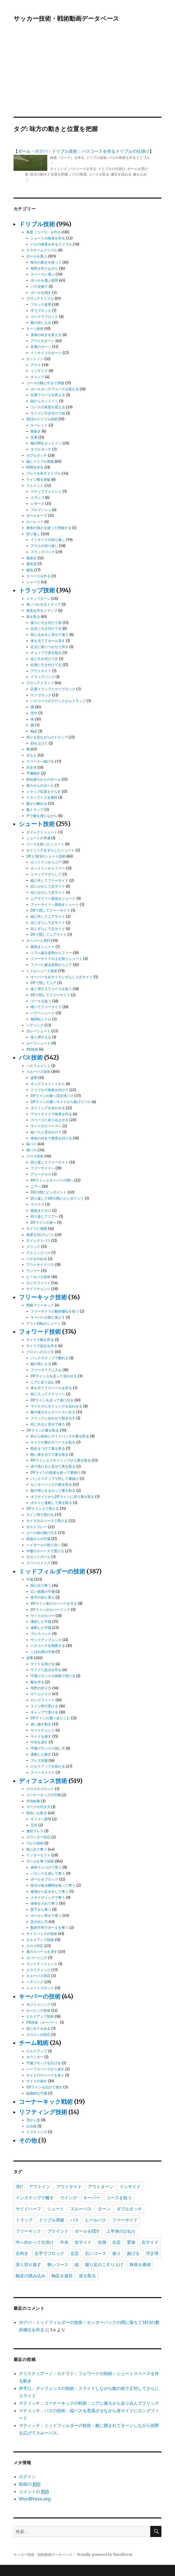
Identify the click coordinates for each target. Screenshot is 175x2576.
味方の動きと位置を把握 (49, 174)
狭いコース (58, 2264)
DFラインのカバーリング (50, 1609)
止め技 (31, 2126)
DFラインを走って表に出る (52, 1400)
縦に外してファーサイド (50, 880)
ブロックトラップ (40, 683)
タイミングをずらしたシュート (50, 850)
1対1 (19, 2186)
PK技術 (32, 1049)
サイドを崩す (41, 1736)
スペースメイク (38, 1563)
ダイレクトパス (38, 1240)
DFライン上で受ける (42, 1508)
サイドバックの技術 (41, 1933)
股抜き (36, 431)
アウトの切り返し (44, 546)
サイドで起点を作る (41, 1346)
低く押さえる (41, 1037)
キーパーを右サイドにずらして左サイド (62, 977)
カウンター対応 (38, 1837)
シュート (55, 2208)
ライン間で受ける (40, 1514)
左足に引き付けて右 (46, 628)
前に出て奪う (41, 1585)
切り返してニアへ (44, 1216)
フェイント (35, 485)
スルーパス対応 (38, 1976)
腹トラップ (35, 809)
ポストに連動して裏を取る (51, 1503)
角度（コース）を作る (67, 157)
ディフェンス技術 (43, 1781)
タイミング (58, 169)
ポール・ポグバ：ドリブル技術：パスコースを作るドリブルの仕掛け (84, 151)
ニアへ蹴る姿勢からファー (51, 953)
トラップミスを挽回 (41, 797)
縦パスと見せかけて (46, 1132)
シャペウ (33, 582)
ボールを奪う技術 (40, 1861)
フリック (33, 1246)
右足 (116, 2242)
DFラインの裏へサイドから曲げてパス (61, 1102)
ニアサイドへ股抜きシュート (53, 898)
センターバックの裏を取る (51, 1484)
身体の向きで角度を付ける (51, 1138)
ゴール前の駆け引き (41, 1532)
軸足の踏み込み (30, 2275)
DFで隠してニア (43, 983)
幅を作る (37, 1682)
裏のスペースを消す (41, 1951)
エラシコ (37, 497)
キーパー (91, 2197)
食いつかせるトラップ (43, 604)
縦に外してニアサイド (48, 916)
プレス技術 (35, 1843)
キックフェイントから (48, 1084)
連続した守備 (41, 1621)
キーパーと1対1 (38, 940)
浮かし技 (33, 2120)
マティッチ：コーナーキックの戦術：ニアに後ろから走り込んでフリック (89, 2403)
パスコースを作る (82, 169)
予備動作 (33, 773)
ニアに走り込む (43, 1382)
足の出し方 (39, 1921)
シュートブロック (40, 1988)
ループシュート (38, 1043)
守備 (29, 1579)
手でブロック (41, 310)
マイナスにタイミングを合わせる (56, 1406)
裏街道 (31, 564)
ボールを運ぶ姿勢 (44, 280)
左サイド (150, 2242)
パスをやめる (36, 1259)
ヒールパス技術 (38, 1277)
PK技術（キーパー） (42, 2022)
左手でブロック (49, 2253)
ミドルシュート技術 (41, 971)
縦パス (31, 1144)
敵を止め (140, 174)
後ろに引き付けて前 (46, 622)
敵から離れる (36, 803)
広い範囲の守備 (43, 1591)
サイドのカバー (43, 1615)
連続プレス (35, 1831)
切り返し (33, 534)
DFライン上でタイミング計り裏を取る (61, 1460)
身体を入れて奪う (44, 1903)
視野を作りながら (44, 268)
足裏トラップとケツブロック (53, 689)
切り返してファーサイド (50, 1162)
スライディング (38, 1970)
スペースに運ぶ (43, 274)
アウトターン (100, 2186)
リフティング (36, 2132)
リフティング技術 (43, 2112)
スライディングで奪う (48, 1897)
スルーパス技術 (38, 1071)
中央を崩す (39, 1742)
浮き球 (31, 767)
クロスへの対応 (38, 2034)
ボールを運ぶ (36, 256)
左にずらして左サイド (48, 922)
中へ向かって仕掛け (35, 2242)
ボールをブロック (44, 1879)
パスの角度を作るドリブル (129, 157)
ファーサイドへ (43, 1168)
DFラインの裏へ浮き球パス (52, 1096)
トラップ (24, 2220)
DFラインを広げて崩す (44, 2087)
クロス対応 (35, 1946)
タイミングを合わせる (48, 1108)
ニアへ (36, 1186)
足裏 (34, 437)
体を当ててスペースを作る (51, 1388)
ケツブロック (41, 695)
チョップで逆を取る (46, 652)
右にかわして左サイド (48, 886)
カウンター (35, 2057)
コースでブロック (44, 316)
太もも (31, 755)
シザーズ (37, 503)
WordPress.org (35, 2498)
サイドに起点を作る (46, 1670)
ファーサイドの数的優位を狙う (55, 1311)
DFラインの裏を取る (42, 1430)
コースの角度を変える (48, 407)
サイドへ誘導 (41, 1819)
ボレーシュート (38, 1031)
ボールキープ (36, 515)
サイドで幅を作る (40, 1339)
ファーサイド (125, 2220)
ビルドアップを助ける (48, 1766)
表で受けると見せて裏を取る (53, 1466)
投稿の (29, 2484)
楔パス (31, 1150)
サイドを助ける (43, 1664)
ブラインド (58, 2231)
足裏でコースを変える (48, 395)
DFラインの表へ (43, 1222)
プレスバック (41, 1634)
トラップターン (38, 598)
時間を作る (35, 467)
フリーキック (28, 2231)
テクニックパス (38, 1252)
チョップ (37, 377)
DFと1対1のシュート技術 (46, 856)
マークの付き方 (38, 1807)
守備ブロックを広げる (43, 2063)
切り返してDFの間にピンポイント (57, 1198)
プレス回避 (39, 1760)
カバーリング (36, 1958)
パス (74, 2220)
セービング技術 (38, 2010)
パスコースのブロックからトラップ (58, 701)
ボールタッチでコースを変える (55, 389)
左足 (74, 2253)
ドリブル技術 (96, 157)
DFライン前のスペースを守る (54, 1603)
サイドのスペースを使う (45, 2075)
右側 (102, 2242)
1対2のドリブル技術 (42, 419)
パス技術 (31, 1057)
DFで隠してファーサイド (50, 910)
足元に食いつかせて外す (50, 647)
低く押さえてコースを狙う (51, 989)
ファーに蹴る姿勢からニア (51, 965)
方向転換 (33, 1801)
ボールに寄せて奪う (46, 1915)
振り (116, 2253)
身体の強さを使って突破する (48, 528)
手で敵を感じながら (41, 816)
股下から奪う (41, 1909)
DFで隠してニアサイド (49, 934)
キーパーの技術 (40, 1996)
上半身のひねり (121, 2231)
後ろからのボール (40, 785)
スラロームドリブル (41, 250)
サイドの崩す (36, 2081)
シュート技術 (37, 824)
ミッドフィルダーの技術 (52, 1571)
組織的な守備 (36, 2093)
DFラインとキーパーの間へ (52, 1180)
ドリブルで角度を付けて (50, 1090)
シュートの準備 (38, 838)
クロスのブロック (40, 1789)
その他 (28, 2140)
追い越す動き (41, 1724)
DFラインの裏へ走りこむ (50, 1718)
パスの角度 (78, 174)
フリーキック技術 (43, 1297)
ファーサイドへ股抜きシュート (55, 904)
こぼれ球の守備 (43, 1652)
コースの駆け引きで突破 (45, 383)
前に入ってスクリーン (48, 1394)
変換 (131, 2242)
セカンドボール (38, 1557)
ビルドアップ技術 (40, 1940)
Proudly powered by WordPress (104, 2554)
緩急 (29, 570)
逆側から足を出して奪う (50, 1891)
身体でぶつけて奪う (46, 1867)
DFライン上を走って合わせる (54, 1376)
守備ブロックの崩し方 (48, 1748)
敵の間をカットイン (46, 443)
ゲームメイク (41, 1694)
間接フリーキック (40, 1305)
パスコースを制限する (48, 1645)
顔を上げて (39, 743)
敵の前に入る (41, 322)
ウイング (68, 2197)
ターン (104, 2208)
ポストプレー (36, 1527)
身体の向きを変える (46, 335)
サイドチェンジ (38, 1289)
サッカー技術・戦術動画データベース (66, 18)
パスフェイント (38, 1066)
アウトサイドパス (40, 1264)
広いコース (95, 2253)
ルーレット (39, 425)
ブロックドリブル (40, 298)
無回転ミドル (41, 1019)
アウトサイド (41, 671)
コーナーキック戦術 (46, 2101)
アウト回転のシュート (43, 1323)
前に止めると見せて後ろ (50, 634)
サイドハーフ (28, 2208)
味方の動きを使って (46, 262)
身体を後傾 (140, 2264)
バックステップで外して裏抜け (55, 1478)
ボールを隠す (41, 292)
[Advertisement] (88, 77)
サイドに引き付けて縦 (48, 413)
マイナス (37, 1204)
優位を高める (121, 174)
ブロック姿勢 (41, 304)
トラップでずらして (46, 874)
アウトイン (39, 2186)
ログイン (27, 2476)
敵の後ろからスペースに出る (53, 1412)
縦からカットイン (44, 401)
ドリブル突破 (51, 2220)
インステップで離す (35, 2197)
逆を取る (33, 616)
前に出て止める (38, 2028)
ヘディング (35, 1025)
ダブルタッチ (41, 449)
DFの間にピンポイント (49, 1192)
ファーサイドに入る (46, 1370)
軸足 (34, 731)
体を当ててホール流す (48, 640)
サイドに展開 (36, 1228)
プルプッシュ (41, 510)
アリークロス (41, 1174)
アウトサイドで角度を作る (51, 1114)
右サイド (83, 2242)
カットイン (35, 359)
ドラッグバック (43, 552)
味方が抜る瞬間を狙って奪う (53, 1885)
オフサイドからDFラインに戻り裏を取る (62, 1496)
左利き (22, 2253)
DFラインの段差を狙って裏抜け (55, 1472)
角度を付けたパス (40, 1234)
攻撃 (29, 1658)
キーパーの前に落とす (48, 1317)
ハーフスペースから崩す (45, 2069)
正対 (34, 1825)
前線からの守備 (38, 1539)
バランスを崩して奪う (48, 1873)
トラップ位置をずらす (43, 791)
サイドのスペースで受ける (47, 1521)
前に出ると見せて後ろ (48, 1424)
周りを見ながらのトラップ (47, 737)
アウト (36, 365)
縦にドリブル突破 (40, 461)
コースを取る (98, 174)
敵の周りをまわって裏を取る (53, 1490)
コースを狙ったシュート (45, 844)
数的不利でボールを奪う (50, 1927)
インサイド (39, 371)
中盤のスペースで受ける (45, 1551)
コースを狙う (41, 1001)
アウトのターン (43, 341)
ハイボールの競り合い (43, 1545)
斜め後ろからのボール (43, 779)
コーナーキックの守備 (43, 1795)
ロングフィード (38, 1283)
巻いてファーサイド (46, 1007)
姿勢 (34, 1077)
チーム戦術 (34, 2042)
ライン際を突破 (38, 479)
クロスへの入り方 (40, 1352)
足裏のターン (41, 346)
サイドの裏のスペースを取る (53, 1442)
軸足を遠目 (62, 2275)
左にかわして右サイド (48, 892)
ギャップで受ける (44, 1712)
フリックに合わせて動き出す (53, 1418)
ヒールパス (95, 2220)
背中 (34, 713)
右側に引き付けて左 (46, 665)
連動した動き (41, 1754)
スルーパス (81, 2208)
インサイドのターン (46, 353)
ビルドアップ (36, 2051)
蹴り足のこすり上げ (104, 2264)
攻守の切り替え (43, 1597)
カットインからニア (46, 862)
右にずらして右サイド (48, 928)
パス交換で (39, 286)
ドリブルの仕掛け (112, 169)
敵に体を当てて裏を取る (50, 1454)
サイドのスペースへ (46, 1126)
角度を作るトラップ (41, 610)
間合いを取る (36, 1813)
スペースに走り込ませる (50, 1120)
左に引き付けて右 (44, 659)
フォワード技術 (40, 1331)
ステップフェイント (46, 491)
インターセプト (38, 1855)
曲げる (133, 2253)
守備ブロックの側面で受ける (53, 1676)
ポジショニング (38, 2004)
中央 (64, 2242)
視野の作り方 (41, 1688)
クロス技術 (35, 1156)
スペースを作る (38, 576)
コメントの (34, 2491)
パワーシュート (43, 1013)
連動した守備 (41, 1627)
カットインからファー (48, 868)
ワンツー (33, 1271)
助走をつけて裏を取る (48, 1448)
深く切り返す (28, 2264)
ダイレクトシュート (41, 832)
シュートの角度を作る (48, 238)
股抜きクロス (41, 1210)
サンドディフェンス (46, 1640)
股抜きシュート (43, 946)
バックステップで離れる (50, 1358)
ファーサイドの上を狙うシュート (56, 958)
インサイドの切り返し (48, 539)
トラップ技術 (37, 590)
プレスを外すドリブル (43, 473)
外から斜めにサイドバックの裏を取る (60, 1436)
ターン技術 (35, 328)
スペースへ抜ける (40, 761)
